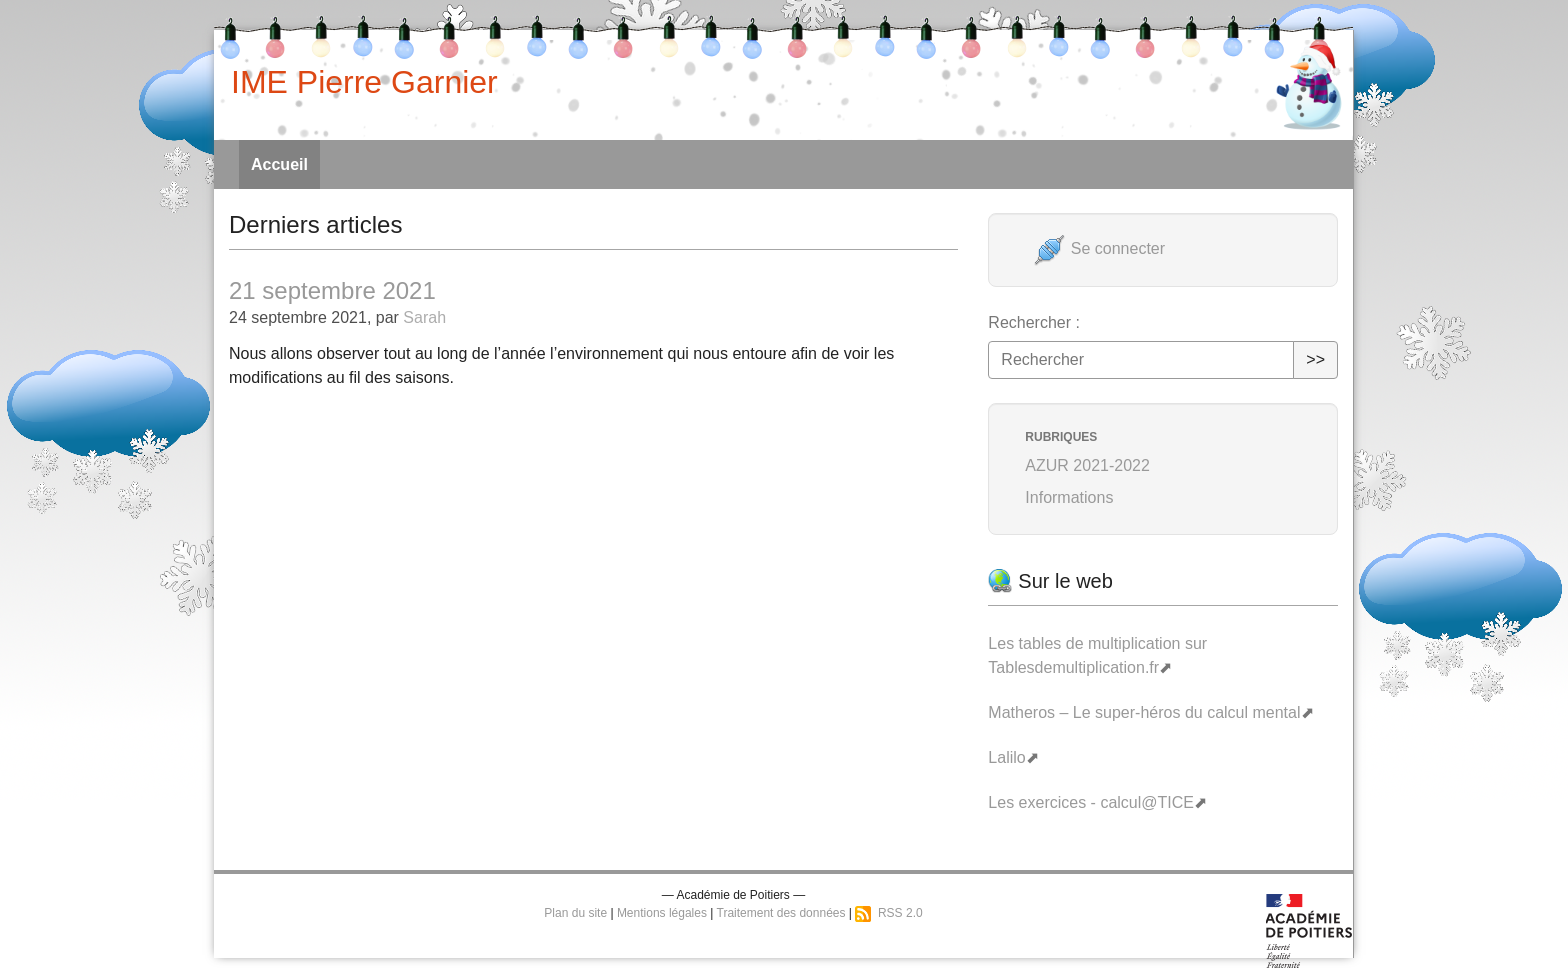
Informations (1069, 497)
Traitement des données (781, 913)
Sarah (424, 317)
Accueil (279, 164)
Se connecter (1099, 248)
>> (1315, 359)
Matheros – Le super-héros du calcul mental (1144, 712)
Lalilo (1006, 757)
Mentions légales (662, 913)
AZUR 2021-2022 (1087, 465)
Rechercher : (1034, 322)
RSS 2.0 (888, 913)
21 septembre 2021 (332, 290)
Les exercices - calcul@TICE (1091, 802)
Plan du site (575, 913)
